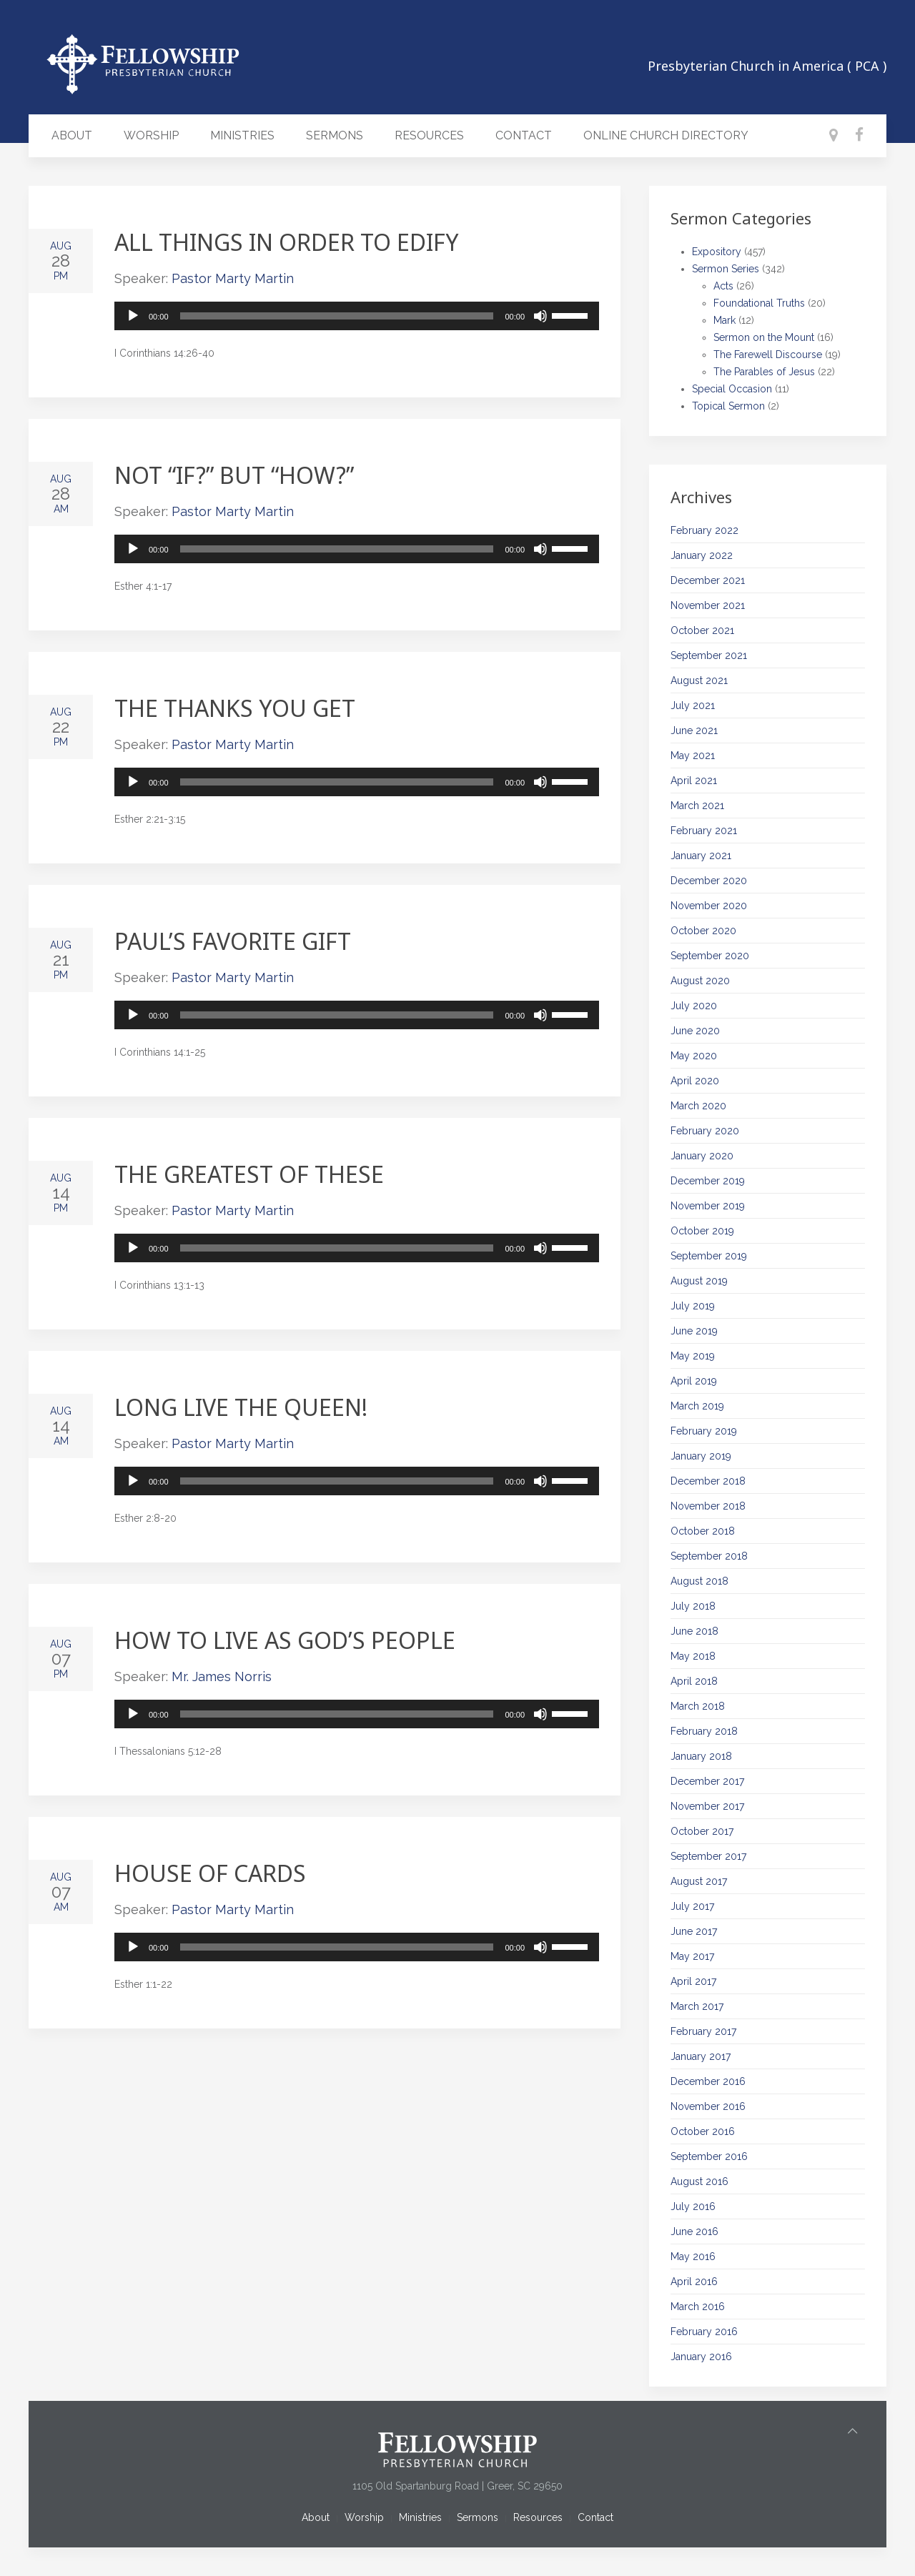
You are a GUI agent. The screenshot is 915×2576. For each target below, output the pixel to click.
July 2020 (694, 1005)
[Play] (133, 316)
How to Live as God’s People (284, 1640)
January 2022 (702, 555)
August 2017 (699, 1881)
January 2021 (701, 855)
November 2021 (708, 605)
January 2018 (701, 1756)
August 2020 (700, 980)
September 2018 (709, 1556)
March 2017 (697, 2006)
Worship (151, 135)
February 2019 (704, 1431)
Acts (723, 286)
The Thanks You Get (234, 708)
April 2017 (693, 1981)
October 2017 (702, 1831)
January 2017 (701, 2056)
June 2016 (694, 2231)
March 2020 (698, 1105)
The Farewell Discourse (767, 354)
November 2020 (709, 905)
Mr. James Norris (222, 1676)
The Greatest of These (249, 1174)
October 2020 (703, 930)
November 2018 (708, 1506)
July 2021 (693, 705)
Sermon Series (725, 268)
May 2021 (693, 755)
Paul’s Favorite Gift (232, 941)
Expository (716, 251)
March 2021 (697, 805)
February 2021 (704, 830)
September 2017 (708, 1856)
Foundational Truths (759, 303)
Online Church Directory (665, 135)
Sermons (334, 135)
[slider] (337, 315)
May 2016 (693, 2256)
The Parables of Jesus (764, 371)
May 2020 (694, 1055)
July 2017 (692, 1906)
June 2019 (694, 1331)
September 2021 (709, 655)
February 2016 (704, 2331)
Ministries (242, 135)
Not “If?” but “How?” (234, 475)
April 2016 (694, 2281)
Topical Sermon (728, 406)
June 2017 (694, 1931)
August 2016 (699, 2181)
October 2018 (703, 1531)
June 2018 (694, 1631)
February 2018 (704, 1731)
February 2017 (703, 2031)
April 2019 (694, 1381)
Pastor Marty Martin (233, 278)
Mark (724, 320)
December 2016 (708, 2081)
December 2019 (708, 1181)
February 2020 (705, 1130)
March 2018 (698, 1706)
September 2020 (710, 955)
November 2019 (708, 1206)
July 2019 (693, 1306)
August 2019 (699, 1281)
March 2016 (698, 2306)
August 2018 (699, 1581)
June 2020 (695, 1030)
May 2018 (693, 1656)
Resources (429, 135)
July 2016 (693, 2206)
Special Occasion (732, 389)
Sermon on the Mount (763, 337)
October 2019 (702, 1231)
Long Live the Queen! (240, 1407)
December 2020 (709, 880)
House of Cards (210, 1873)
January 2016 (701, 2356)
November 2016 (708, 2106)
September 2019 (709, 1256)
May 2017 (692, 1956)
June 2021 (694, 730)
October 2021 (702, 630)
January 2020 (702, 1155)
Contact (523, 135)
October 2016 (703, 2131)
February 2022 (704, 530)
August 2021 (699, 680)
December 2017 (707, 1781)
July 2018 (693, 1606)
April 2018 (694, 1681)
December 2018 (708, 1481)
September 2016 (709, 2156)
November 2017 (707, 1806)
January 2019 (701, 1456)
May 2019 (693, 1356)
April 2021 (694, 780)
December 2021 (708, 580)
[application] (356, 316)
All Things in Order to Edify (286, 242)
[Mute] (540, 316)
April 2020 (695, 1080)
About (71, 135)
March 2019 (697, 1406)
